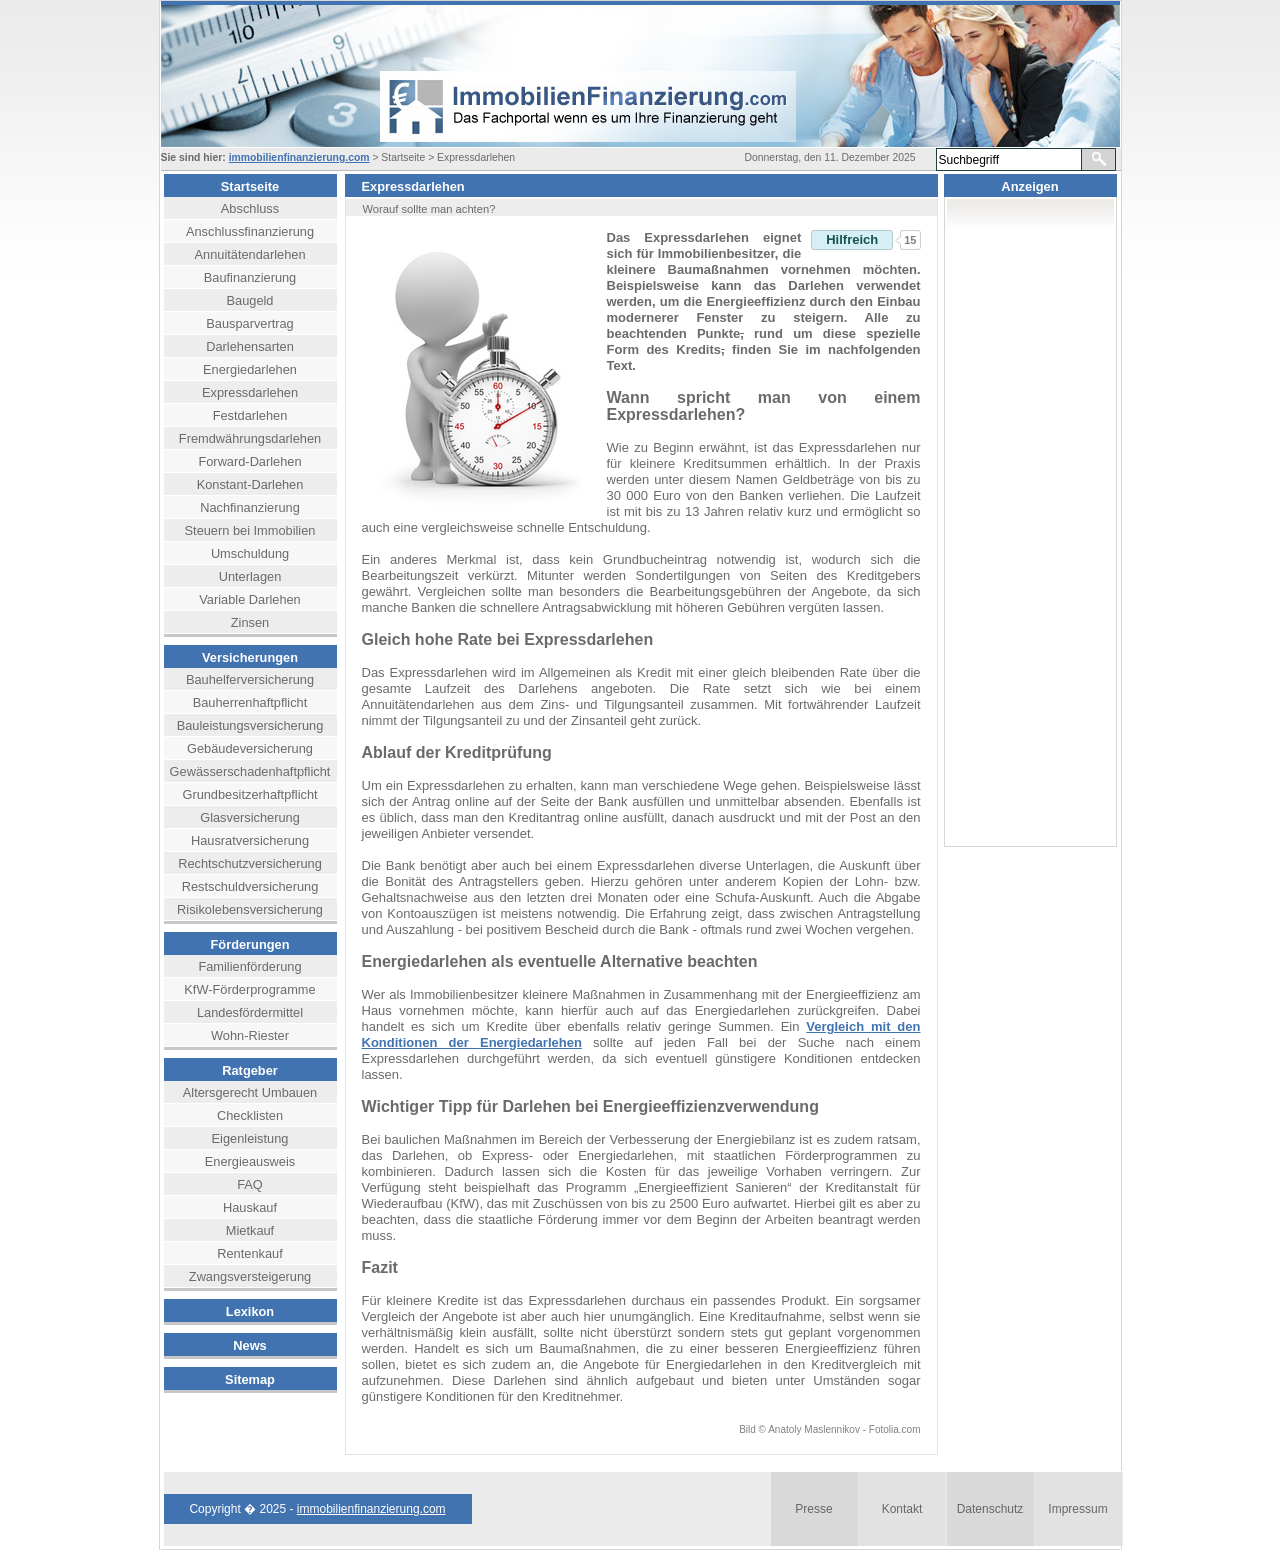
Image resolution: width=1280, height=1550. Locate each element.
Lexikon (250, 1311)
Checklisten (250, 1115)
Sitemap (250, 1379)
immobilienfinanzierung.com (299, 157)
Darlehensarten (250, 346)
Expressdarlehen (250, 392)
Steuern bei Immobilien (250, 530)
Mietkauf (250, 1230)
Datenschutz (990, 1509)
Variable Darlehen (250, 599)
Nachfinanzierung (250, 507)
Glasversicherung (250, 817)
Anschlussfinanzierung (250, 231)
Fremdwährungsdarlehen (250, 438)
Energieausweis (250, 1161)
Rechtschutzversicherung (250, 863)
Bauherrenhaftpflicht (250, 702)
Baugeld (250, 300)
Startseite (250, 186)
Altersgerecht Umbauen (250, 1092)
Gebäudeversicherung (250, 748)
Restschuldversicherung (250, 886)
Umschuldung (250, 553)
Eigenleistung (250, 1138)
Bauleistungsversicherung (250, 725)
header (561, 76)
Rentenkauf (249, 1253)
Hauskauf (250, 1207)
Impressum (1077, 1509)
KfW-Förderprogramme (249, 989)
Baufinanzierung (250, 277)
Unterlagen (250, 576)
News (249, 1345)
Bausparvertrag (250, 323)
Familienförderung (249, 966)
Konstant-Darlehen (250, 484)
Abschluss (250, 208)
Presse (813, 1509)
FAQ (250, 1184)
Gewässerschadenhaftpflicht (250, 771)
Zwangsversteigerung (250, 1276)
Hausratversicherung (250, 840)
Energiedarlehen (250, 369)
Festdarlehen (250, 415)
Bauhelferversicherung (250, 679)
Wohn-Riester (250, 1035)
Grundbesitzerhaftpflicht (249, 794)
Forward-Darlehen (249, 461)
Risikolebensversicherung (250, 909)
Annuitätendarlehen (250, 254)
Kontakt (902, 1509)
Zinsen (250, 622)
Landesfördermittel (250, 1012)
